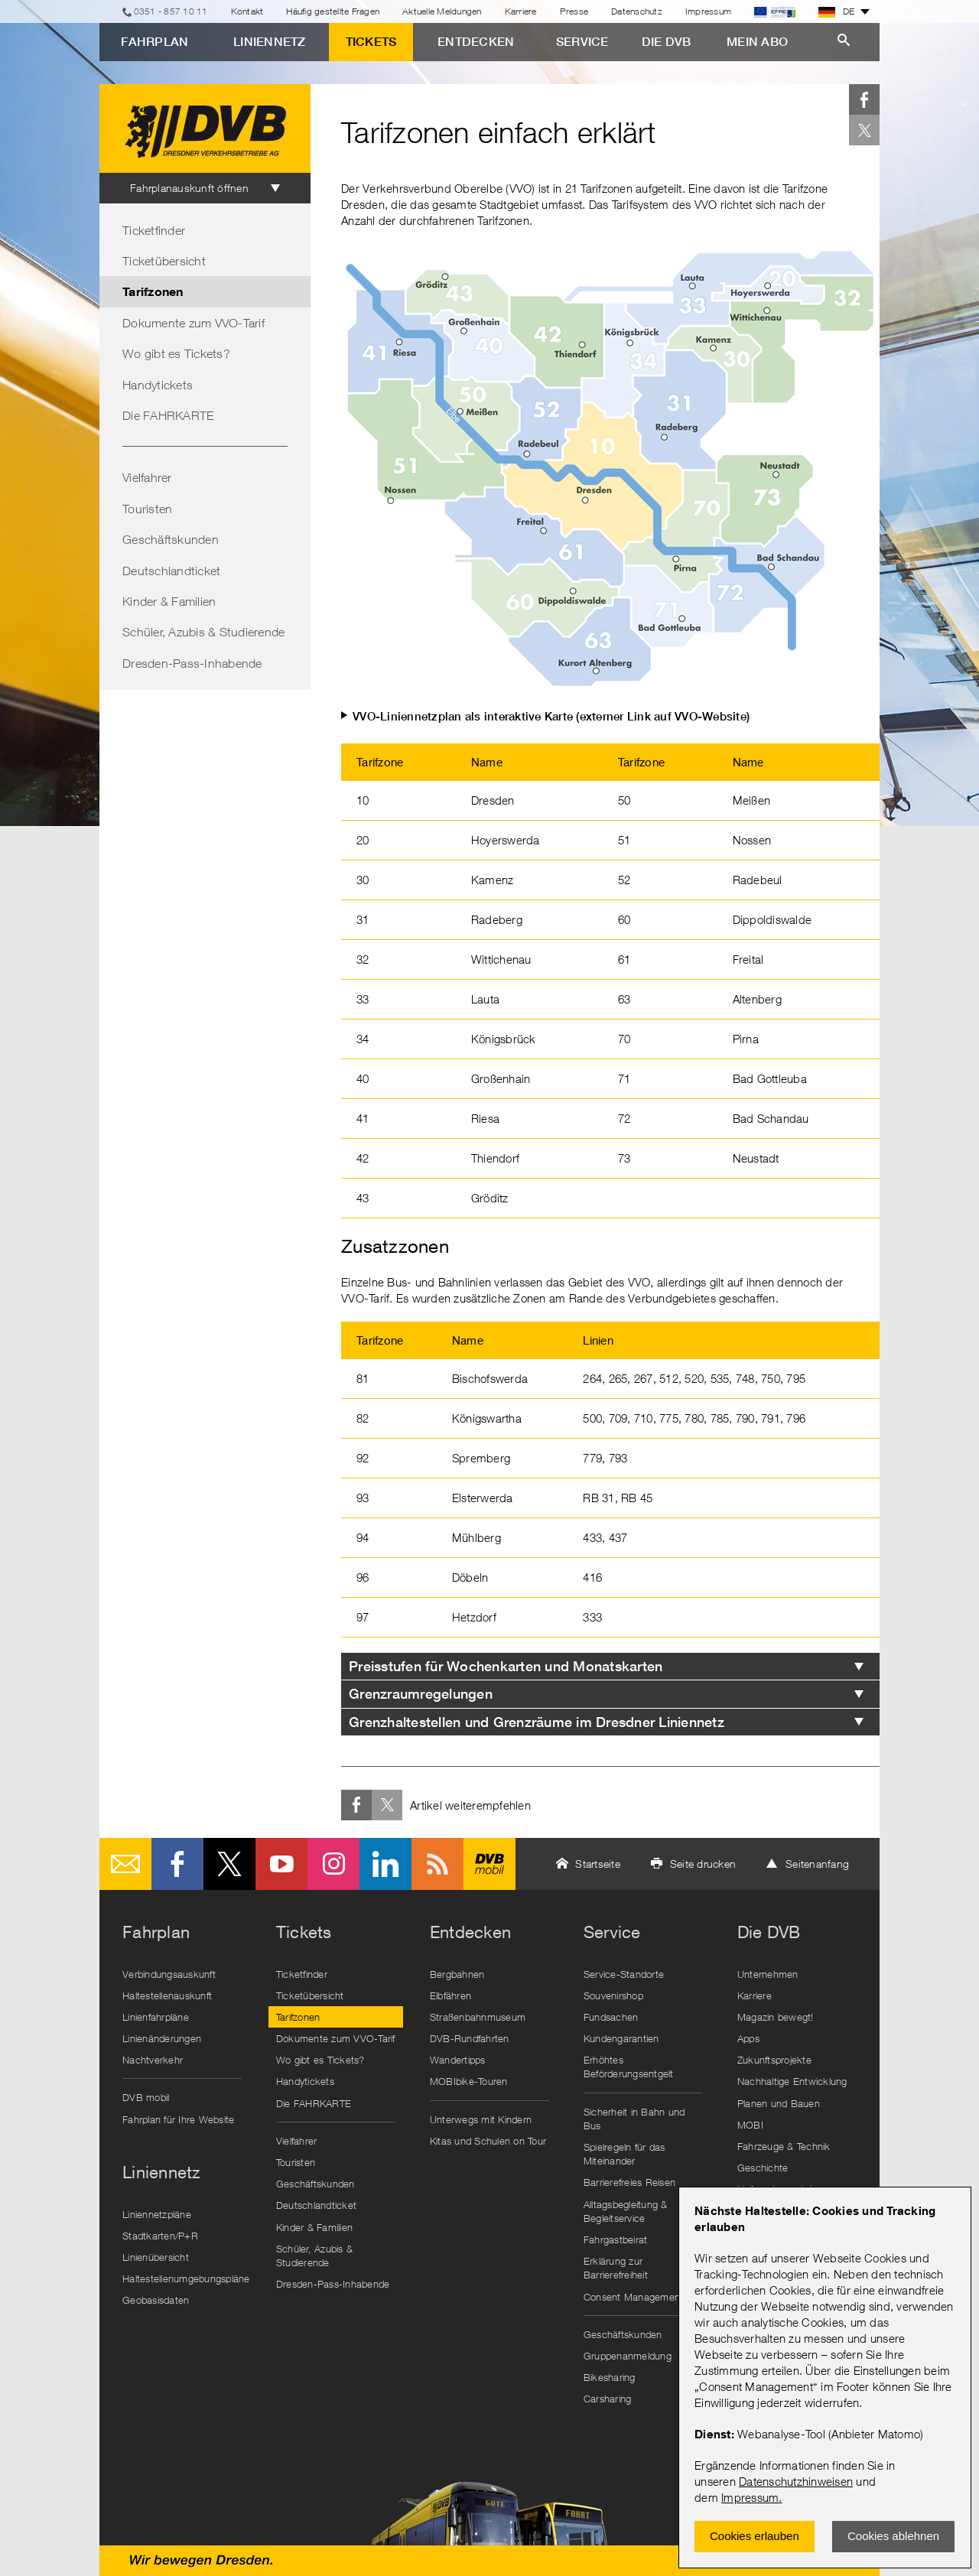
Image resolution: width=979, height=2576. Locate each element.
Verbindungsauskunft (169, 1974)
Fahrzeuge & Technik (784, 2146)
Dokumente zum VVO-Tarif (193, 323)
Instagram (333, 1864)
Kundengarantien (621, 2038)
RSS (437, 1864)
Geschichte (763, 2167)
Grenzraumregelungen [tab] (421, 1694)
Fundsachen (611, 2017)
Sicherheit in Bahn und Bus (634, 2119)
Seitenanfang (817, 1863)
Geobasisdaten (155, 2300)
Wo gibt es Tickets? (176, 353)
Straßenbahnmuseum (477, 2017)
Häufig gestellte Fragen (332, 11)
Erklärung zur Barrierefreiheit (616, 2268)
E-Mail (125, 1864)
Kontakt (247, 11)
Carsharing (608, 2398)
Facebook (864, 99)
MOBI (750, 2125)
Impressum (750, 2497)
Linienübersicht (155, 2257)
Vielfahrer (147, 477)
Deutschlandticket (171, 570)
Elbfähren (450, 1995)
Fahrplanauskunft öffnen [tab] (189, 187)
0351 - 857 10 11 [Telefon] (171, 11)
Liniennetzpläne (156, 2214)
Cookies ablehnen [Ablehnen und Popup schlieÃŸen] (893, 2535)
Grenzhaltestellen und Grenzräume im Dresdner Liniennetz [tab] (536, 1722)
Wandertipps (458, 2060)
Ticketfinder (153, 230)
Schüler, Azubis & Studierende (203, 632)
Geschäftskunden (170, 539)
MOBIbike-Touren (469, 2081)
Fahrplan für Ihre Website (178, 2119)
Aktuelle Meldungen (442, 11)
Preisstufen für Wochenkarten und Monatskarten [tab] (505, 1666)
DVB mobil (489, 1864)
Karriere (521, 11)
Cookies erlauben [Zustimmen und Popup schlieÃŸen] (754, 2535)
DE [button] (836, 11)
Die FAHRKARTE (167, 415)
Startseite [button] (597, 1863)
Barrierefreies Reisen (629, 2182)
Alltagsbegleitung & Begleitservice (626, 2211)
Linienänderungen (161, 2038)
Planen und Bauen (778, 2103)
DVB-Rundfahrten (469, 2038)
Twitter (864, 130)
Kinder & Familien (169, 601)
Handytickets (157, 385)
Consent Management (634, 2297)
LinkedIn (385, 1864)
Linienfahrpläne (155, 2017)
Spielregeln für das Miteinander (624, 2154)
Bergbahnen (457, 1974)
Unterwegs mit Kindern (481, 2119)
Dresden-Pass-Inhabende (192, 663)
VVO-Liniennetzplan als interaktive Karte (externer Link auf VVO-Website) (551, 716)
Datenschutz (636, 11)
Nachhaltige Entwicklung (792, 2081)
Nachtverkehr (152, 2060)
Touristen (147, 509)
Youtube (281, 1864)
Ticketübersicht (164, 261)
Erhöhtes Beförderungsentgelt (629, 2067)
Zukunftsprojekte (774, 2060)
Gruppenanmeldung (628, 2356)
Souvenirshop (613, 1995)
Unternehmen (767, 1974)
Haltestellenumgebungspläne (185, 2278)
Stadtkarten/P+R (160, 2236)
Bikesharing (610, 2377)
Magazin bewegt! (775, 2017)
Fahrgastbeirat (616, 2239)
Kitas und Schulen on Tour (488, 2141)
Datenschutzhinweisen (796, 2481)
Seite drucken (703, 1863)
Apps (748, 2038)
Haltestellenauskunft (167, 1995)
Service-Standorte (624, 1974)
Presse (574, 11)
